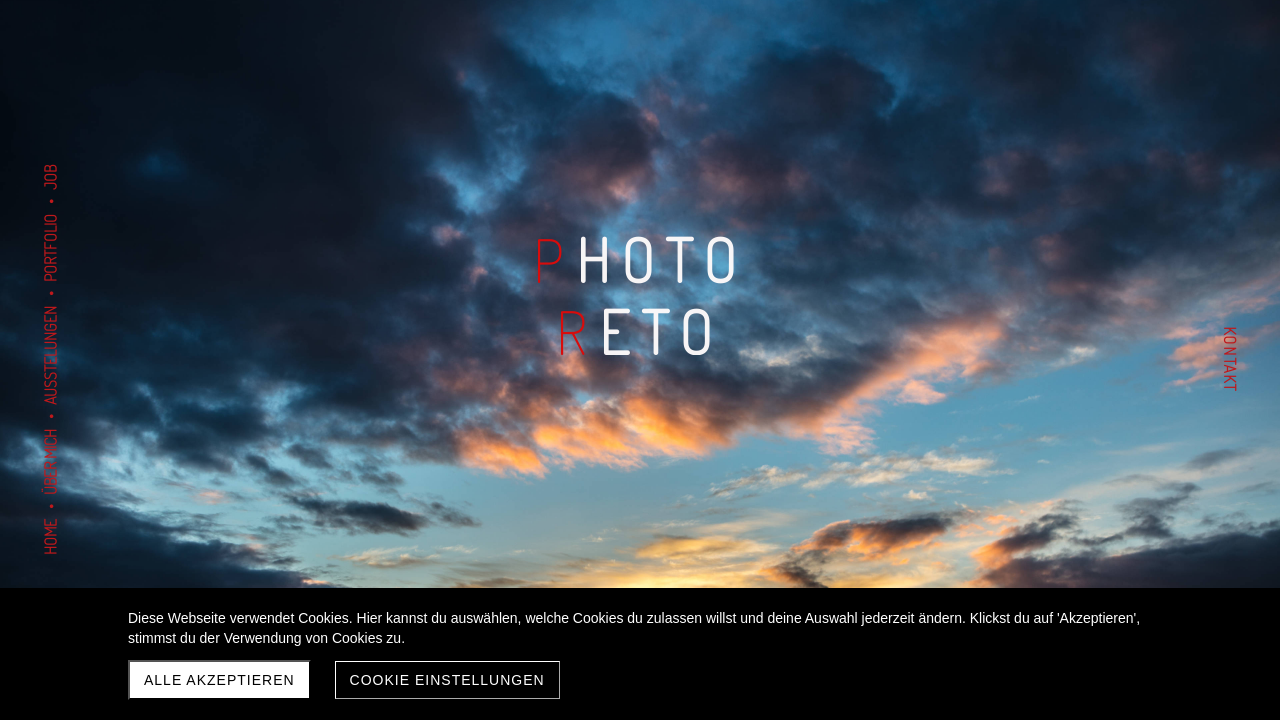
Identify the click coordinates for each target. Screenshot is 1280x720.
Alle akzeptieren (219, 680)
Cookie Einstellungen (447, 680)
